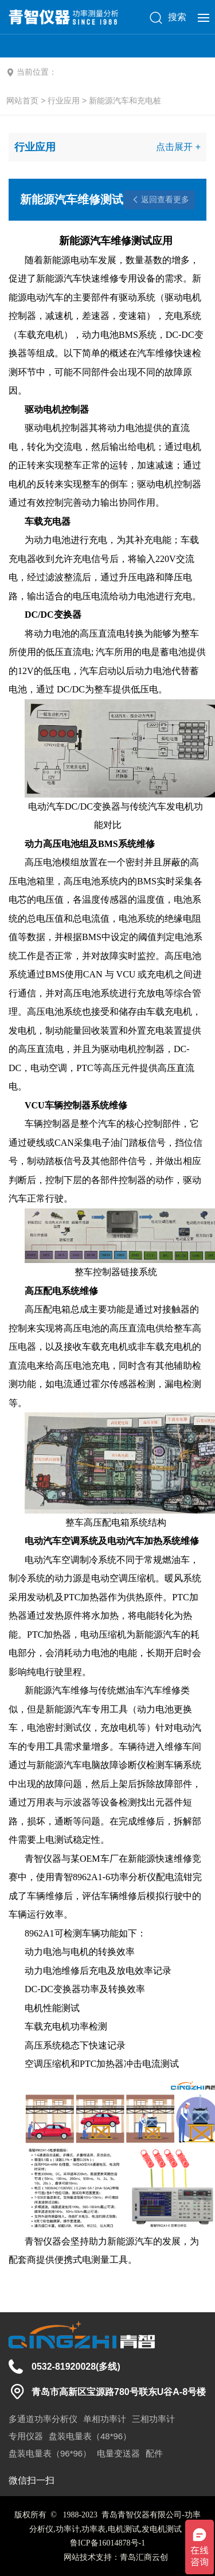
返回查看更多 (165, 199)
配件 (154, 2453)
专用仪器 (26, 2436)
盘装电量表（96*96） (50, 2453)
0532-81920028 (64, 2366)
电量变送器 (118, 2453)
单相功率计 (104, 2419)
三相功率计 (153, 2419)
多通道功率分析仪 (43, 2419)
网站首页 (22, 100)
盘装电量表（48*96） (90, 2436)
